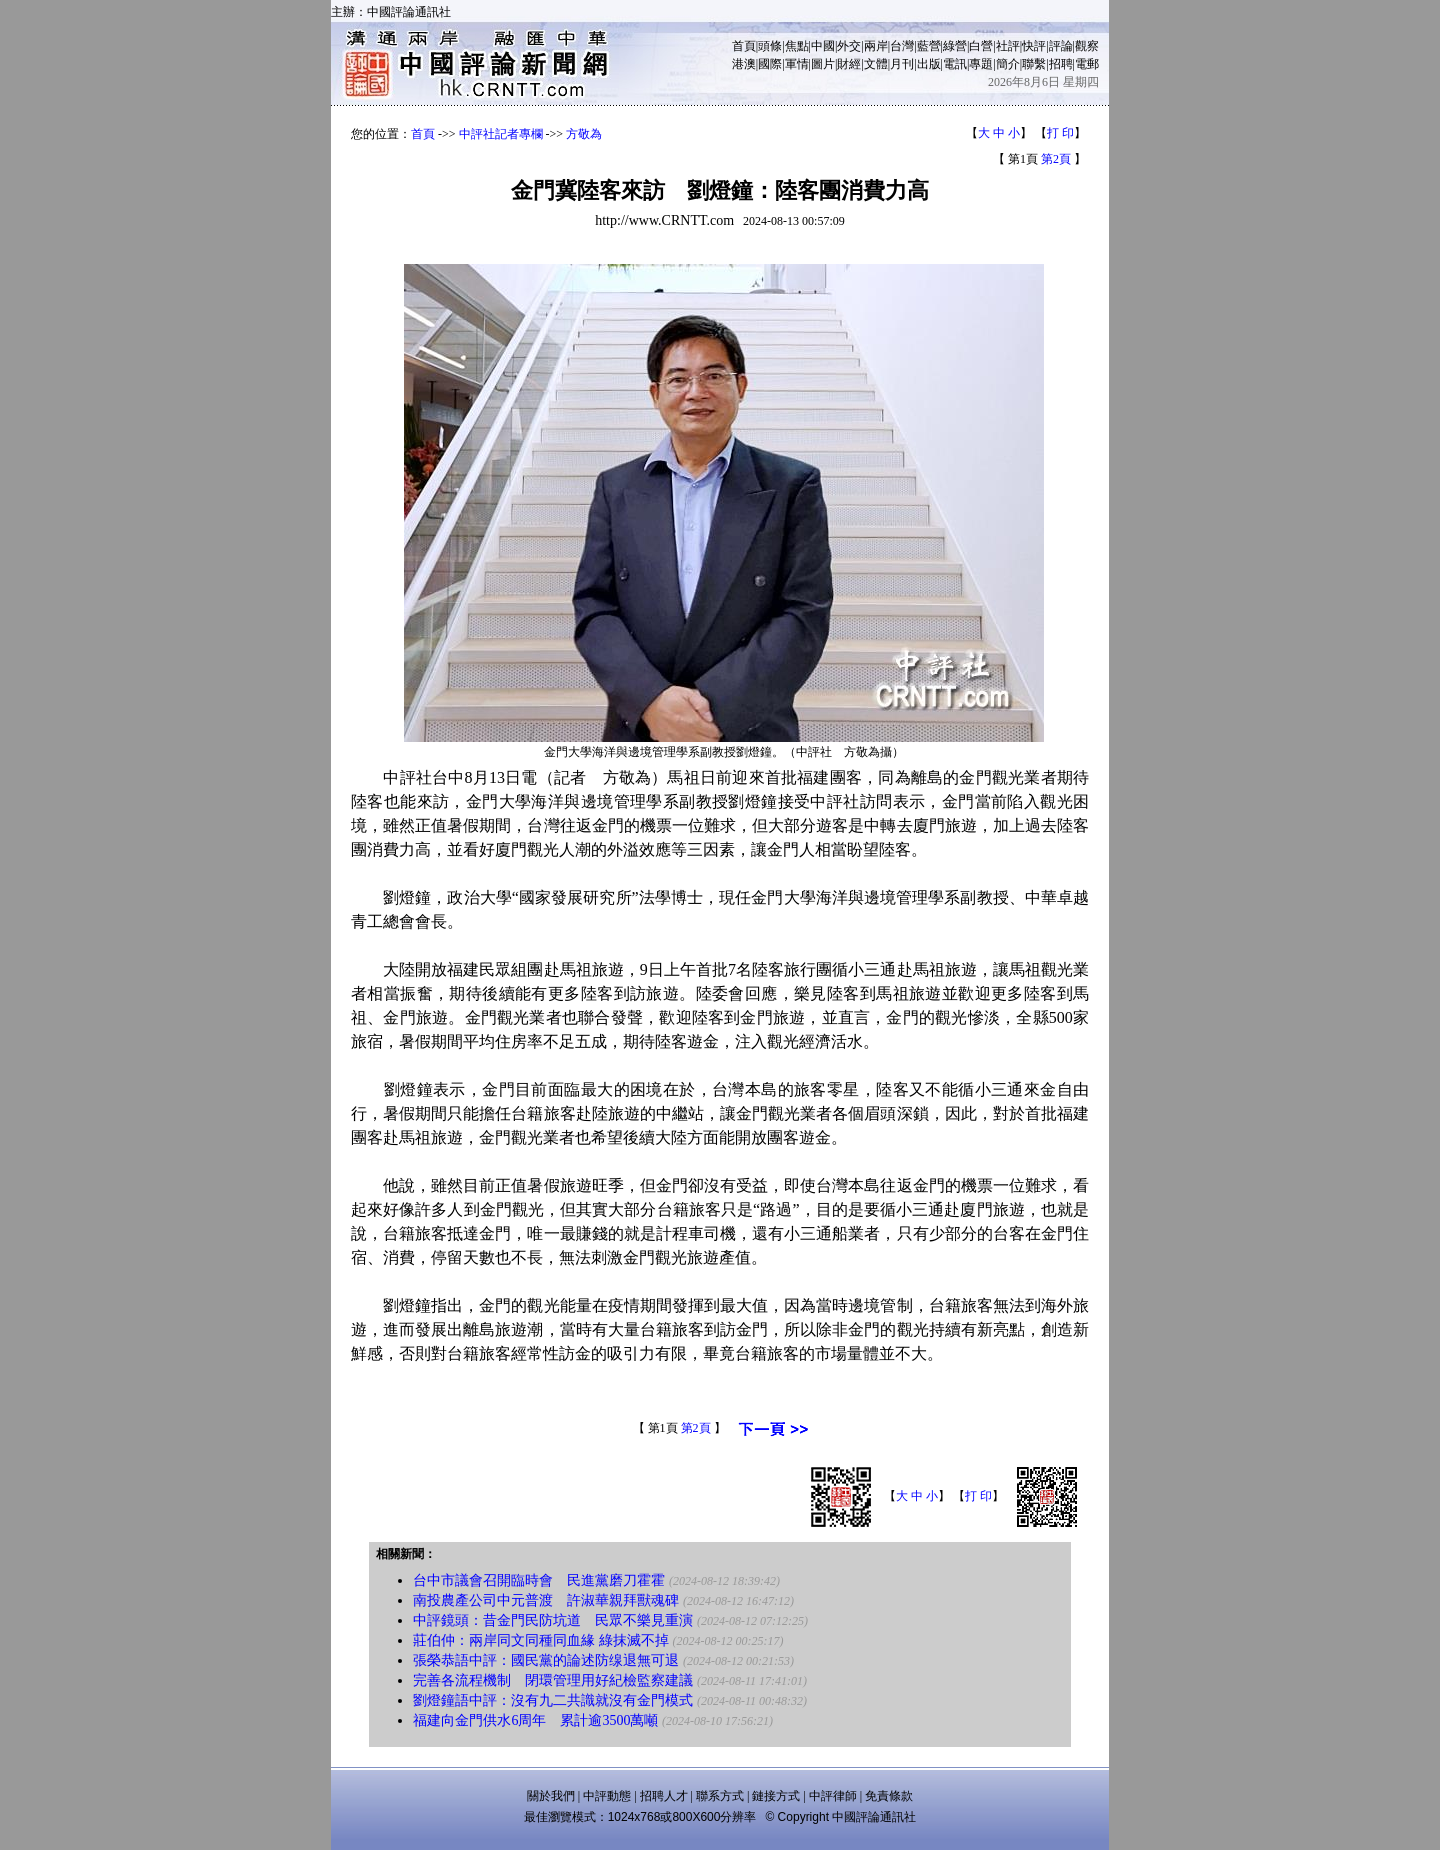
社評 (1008, 46)
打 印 (1060, 133)
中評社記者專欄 (501, 134)
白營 (981, 46)
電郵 (1087, 64)
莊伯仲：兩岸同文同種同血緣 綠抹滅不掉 (541, 1640)
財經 (849, 64)
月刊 (902, 64)
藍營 (929, 46)
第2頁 (1056, 159)
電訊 (955, 64)
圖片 (823, 64)
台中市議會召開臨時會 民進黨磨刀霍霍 (539, 1580)
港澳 (744, 64)
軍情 (797, 64)
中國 (823, 46)
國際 (770, 64)
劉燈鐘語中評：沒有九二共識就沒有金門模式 (553, 1700)
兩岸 (876, 46)
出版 (929, 64)
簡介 (1008, 64)
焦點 (797, 46)
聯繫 (1034, 64)
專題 (981, 64)
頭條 (770, 46)
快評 (1034, 46)
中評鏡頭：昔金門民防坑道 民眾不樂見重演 (553, 1620)
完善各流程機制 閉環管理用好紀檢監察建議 (553, 1680)
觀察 (1087, 46)
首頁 (744, 46)
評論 (1061, 46)
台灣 (902, 46)
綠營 (955, 46)
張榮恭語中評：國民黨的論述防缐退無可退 (546, 1660)
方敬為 (584, 134)
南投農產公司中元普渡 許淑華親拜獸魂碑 (546, 1600)
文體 (876, 64)
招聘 (1061, 64)
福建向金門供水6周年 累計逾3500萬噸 (535, 1720)
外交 (849, 46)
